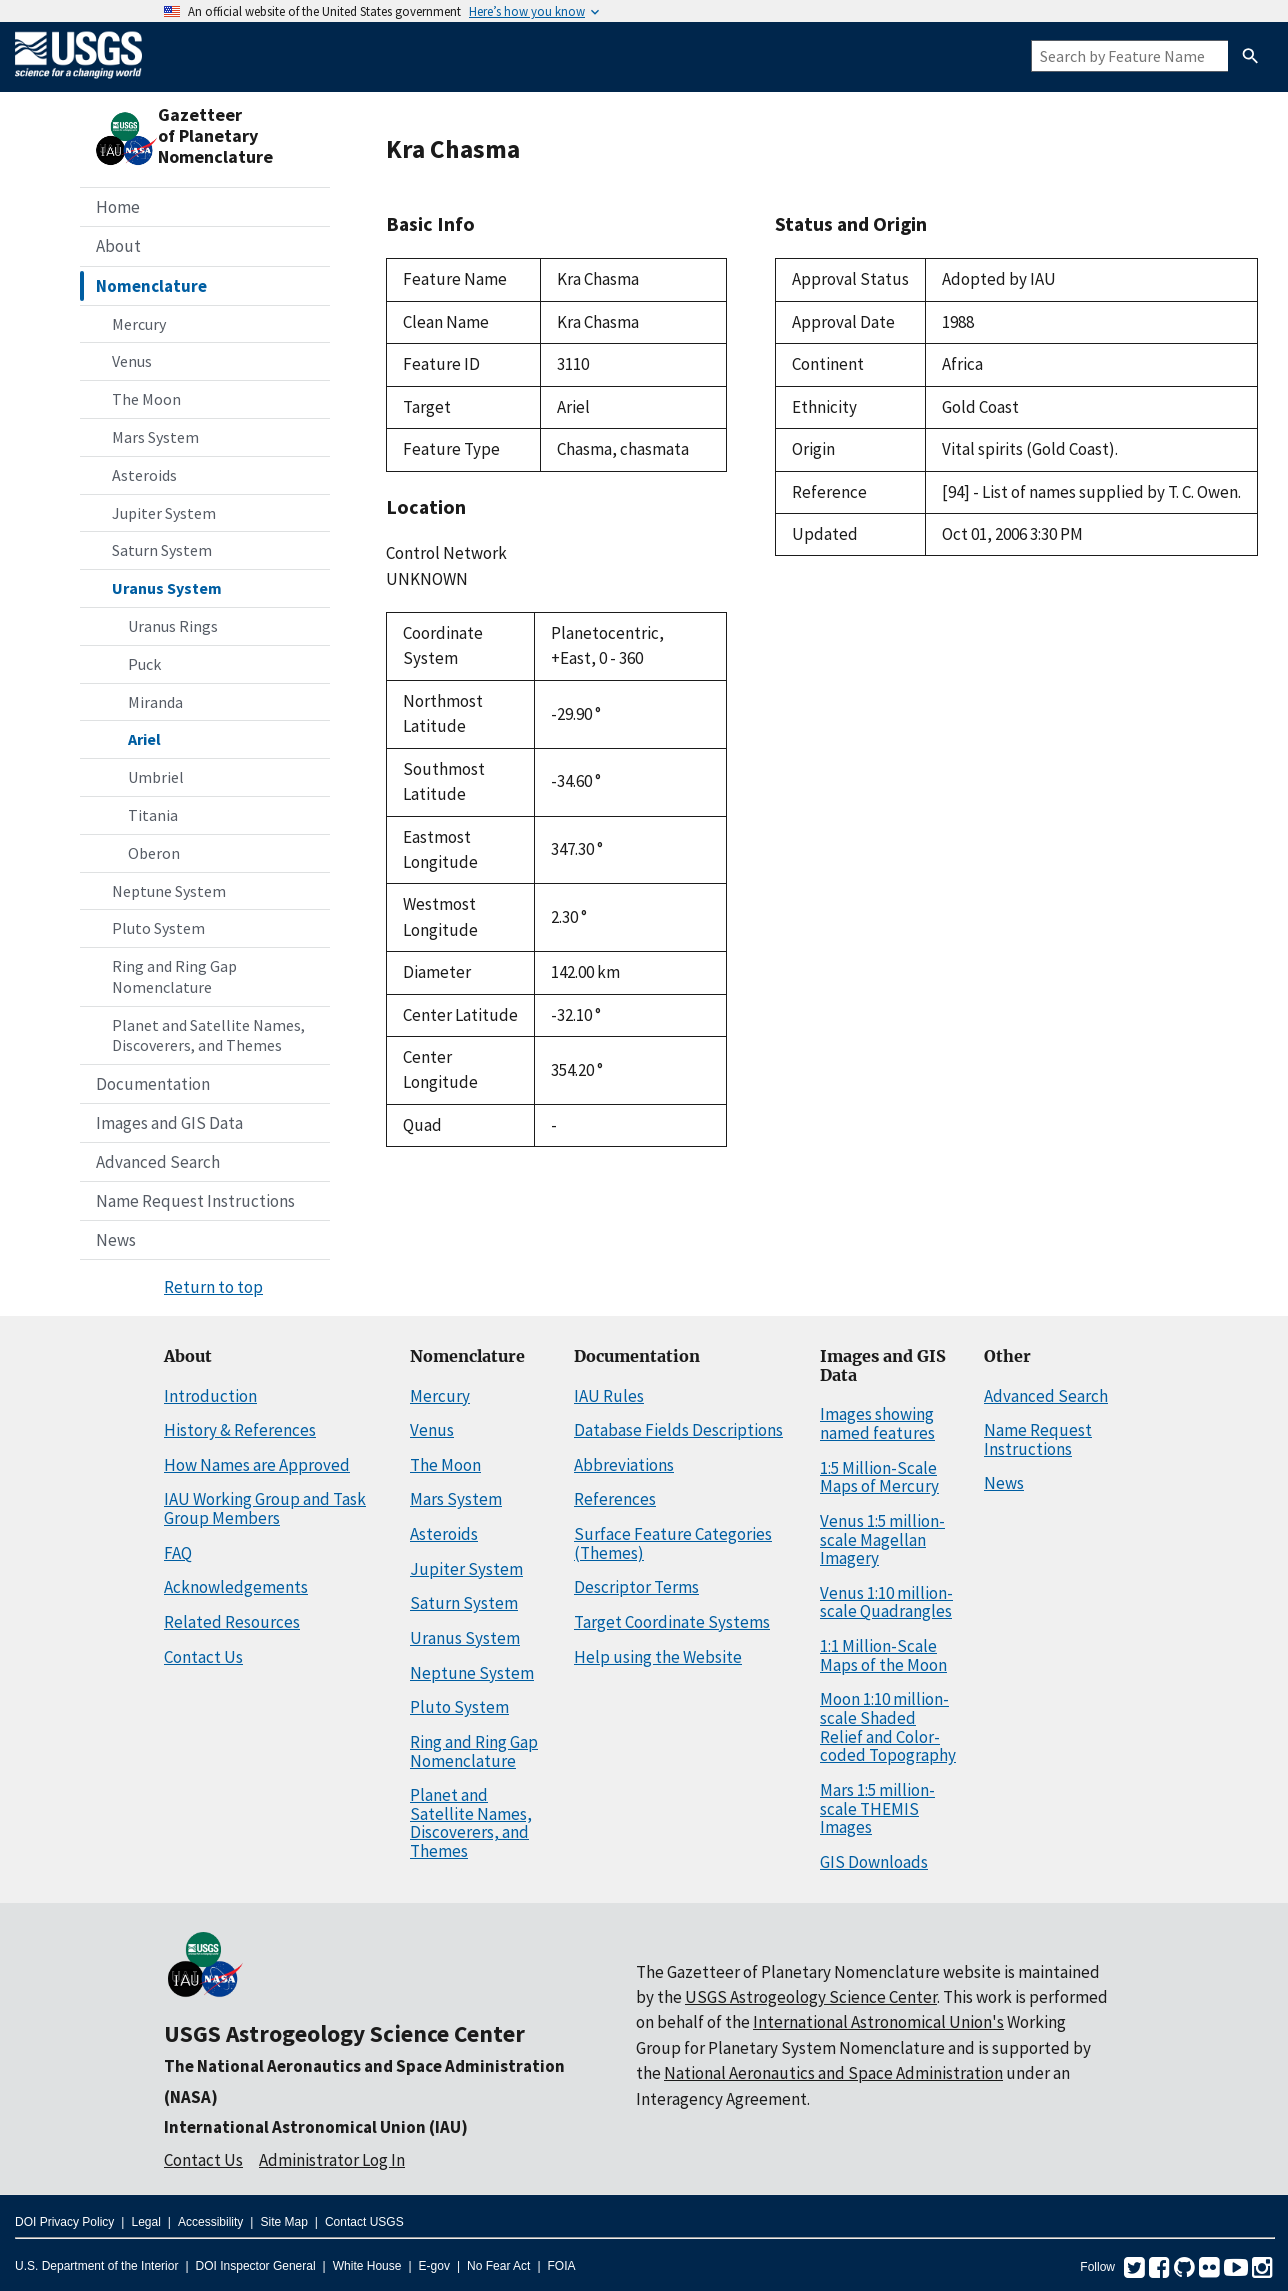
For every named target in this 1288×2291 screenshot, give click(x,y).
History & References (240, 1430)
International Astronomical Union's (878, 2022)
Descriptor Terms (636, 1587)
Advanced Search (158, 1162)
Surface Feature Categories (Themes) (673, 1543)
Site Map (283, 2222)
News (116, 1240)
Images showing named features (877, 1423)
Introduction (210, 1396)
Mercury (139, 324)
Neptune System (169, 891)
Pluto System (158, 928)
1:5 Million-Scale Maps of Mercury (879, 1477)
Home (118, 207)
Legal (145, 2222)
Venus (132, 361)
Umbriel (156, 777)
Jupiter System (164, 513)
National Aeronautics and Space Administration (833, 2073)
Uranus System (167, 588)
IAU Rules (609, 1396)
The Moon (146, 399)
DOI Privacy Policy (64, 2222)
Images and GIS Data (169, 1123)
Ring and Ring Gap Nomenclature (174, 976)
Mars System (155, 437)
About (118, 246)
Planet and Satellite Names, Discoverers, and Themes (208, 1035)
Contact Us (203, 1657)
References (615, 1499)
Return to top (213, 1287)
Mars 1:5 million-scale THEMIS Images (877, 1808)
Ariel (144, 739)
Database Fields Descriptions (678, 1430)
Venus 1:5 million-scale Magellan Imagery (882, 1539)
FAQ (178, 1553)
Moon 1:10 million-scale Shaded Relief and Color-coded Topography (888, 1727)
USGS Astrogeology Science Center (344, 2033)
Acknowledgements (236, 1587)
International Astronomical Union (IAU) (316, 2127)
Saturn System (162, 550)
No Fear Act (498, 2266)
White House (367, 2266)
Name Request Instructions (195, 1201)
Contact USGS (364, 2222)
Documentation (153, 1084)
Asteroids (144, 475)
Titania (153, 815)
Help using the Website (658, 1657)
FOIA (562, 2266)
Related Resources (232, 1622)
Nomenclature (151, 286)
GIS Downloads (874, 1862)
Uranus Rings (173, 626)
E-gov (434, 2266)
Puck (144, 664)
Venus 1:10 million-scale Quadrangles (886, 1602)
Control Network (446, 553)
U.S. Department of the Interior (96, 2266)
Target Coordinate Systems (672, 1622)
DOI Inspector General (256, 2266)
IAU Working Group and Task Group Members (265, 1508)
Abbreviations (624, 1465)
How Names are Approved (257, 1465)
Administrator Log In (332, 2160)
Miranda (155, 702)
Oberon (154, 853)
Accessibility (210, 2222)
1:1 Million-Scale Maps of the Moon (883, 1655)
